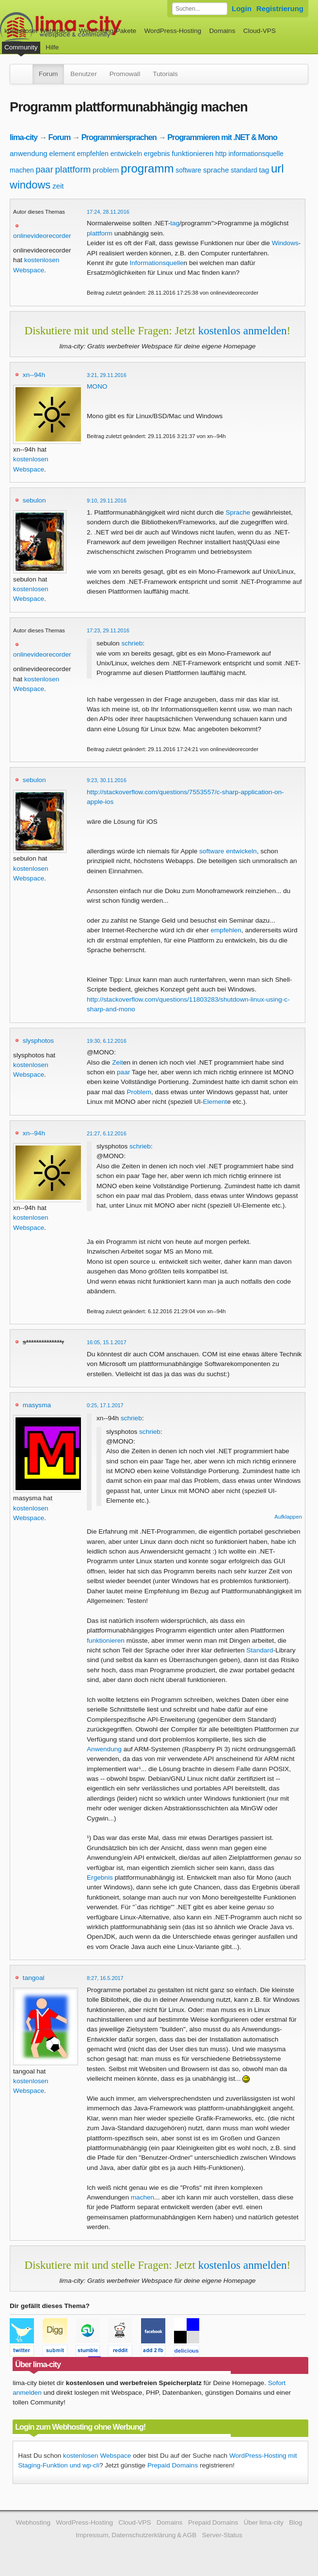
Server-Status (222, 2535)
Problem (139, 1092)
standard (244, 170)
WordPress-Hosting (172, 30)
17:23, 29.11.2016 (108, 630)
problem (106, 170)
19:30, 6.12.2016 (107, 1041)
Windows (285, 243)
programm (147, 168)
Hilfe (52, 47)
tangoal (34, 1977)
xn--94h (34, 374)
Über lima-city (264, 2522)
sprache (216, 170)
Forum (48, 74)
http (220, 153)
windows (30, 185)
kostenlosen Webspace (97, 2455)
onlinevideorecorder (42, 235)
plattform (73, 169)
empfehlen (93, 153)
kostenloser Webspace (37, 30)
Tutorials (165, 74)
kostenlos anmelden (242, 330)
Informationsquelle (156, 263)
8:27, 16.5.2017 (105, 1978)
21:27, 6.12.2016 (107, 1133)
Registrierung (279, 8)
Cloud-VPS (259, 30)
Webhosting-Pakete (107, 30)
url (277, 168)
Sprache (237, 512)
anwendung (29, 153)
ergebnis (157, 153)
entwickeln (126, 153)
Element (215, 1101)
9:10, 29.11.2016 (107, 500)
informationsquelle (256, 153)
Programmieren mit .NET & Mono (222, 137)
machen (22, 170)
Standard (259, 1650)
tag (264, 170)
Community (21, 47)
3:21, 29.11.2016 (107, 375)
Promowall (125, 74)
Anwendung (104, 1749)
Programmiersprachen (119, 137)
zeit (58, 186)
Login (242, 8)
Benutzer (83, 74)
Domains (222, 30)
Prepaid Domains (172, 2465)
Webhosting (33, 2522)
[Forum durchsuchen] (199, 8)
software (188, 170)
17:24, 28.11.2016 (108, 212)
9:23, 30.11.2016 (107, 780)
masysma (37, 1405)
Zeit (117, 1062)
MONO (97, 386)
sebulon (34, 500)
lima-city (23, 137)
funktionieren (192, 153)
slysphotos (38, 1040)
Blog (295, 2522)
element (62, 153)
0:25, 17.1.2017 (105, 1405)
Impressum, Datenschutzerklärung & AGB (136, 2535)
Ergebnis (100, 1877)
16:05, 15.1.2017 (107, 1342)
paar (44, 169)
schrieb (132, 643)
